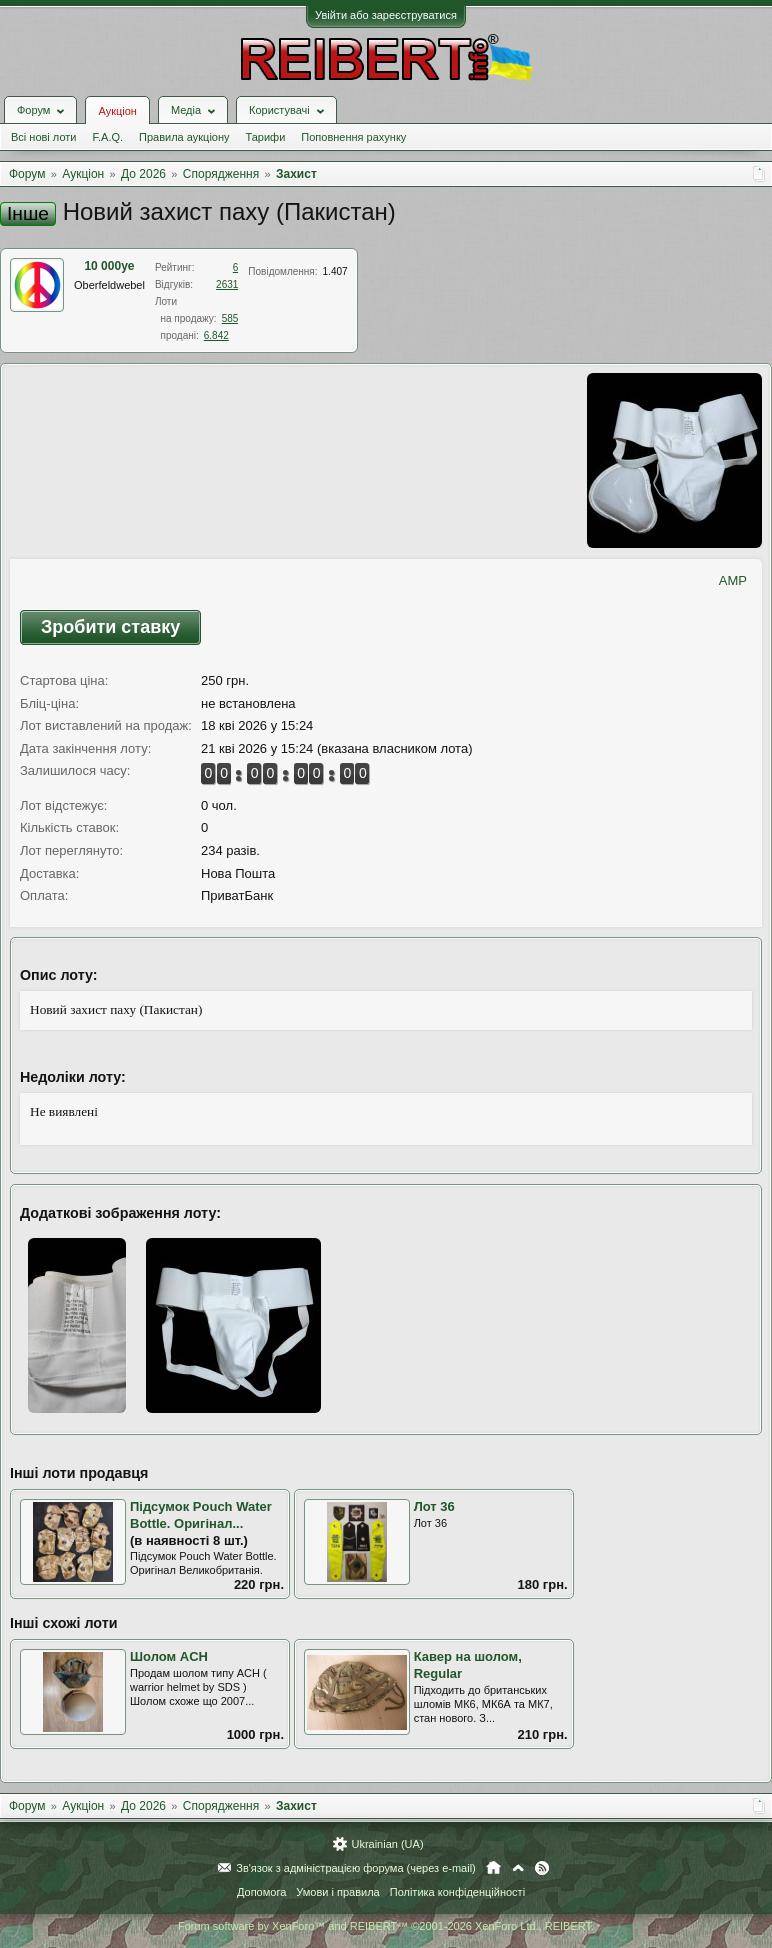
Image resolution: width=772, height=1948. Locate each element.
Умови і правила (337, 1892)
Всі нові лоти (43, 137)
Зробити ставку (110, 627)
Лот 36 (434, 1506)
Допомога (261, 1892)
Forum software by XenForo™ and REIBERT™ (386, 1926)
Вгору (518, 1868)
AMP (733, 580)
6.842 (216, 335)
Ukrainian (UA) (387, 1844)
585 (230, 318)
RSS (542, 1868)
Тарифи (266, 137)
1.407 (335, 271)
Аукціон (117, 111)
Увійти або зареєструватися (386, 15)
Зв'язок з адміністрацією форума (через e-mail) (356, 1868)
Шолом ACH (169, 1656)
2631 (227, 284)
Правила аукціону (184, 137)
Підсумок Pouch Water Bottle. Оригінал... (201, 1515)
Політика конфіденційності (457, 1892)
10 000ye (109, 266)
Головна (493, 1868)
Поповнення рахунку (353, 137)
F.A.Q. (107, 137)
